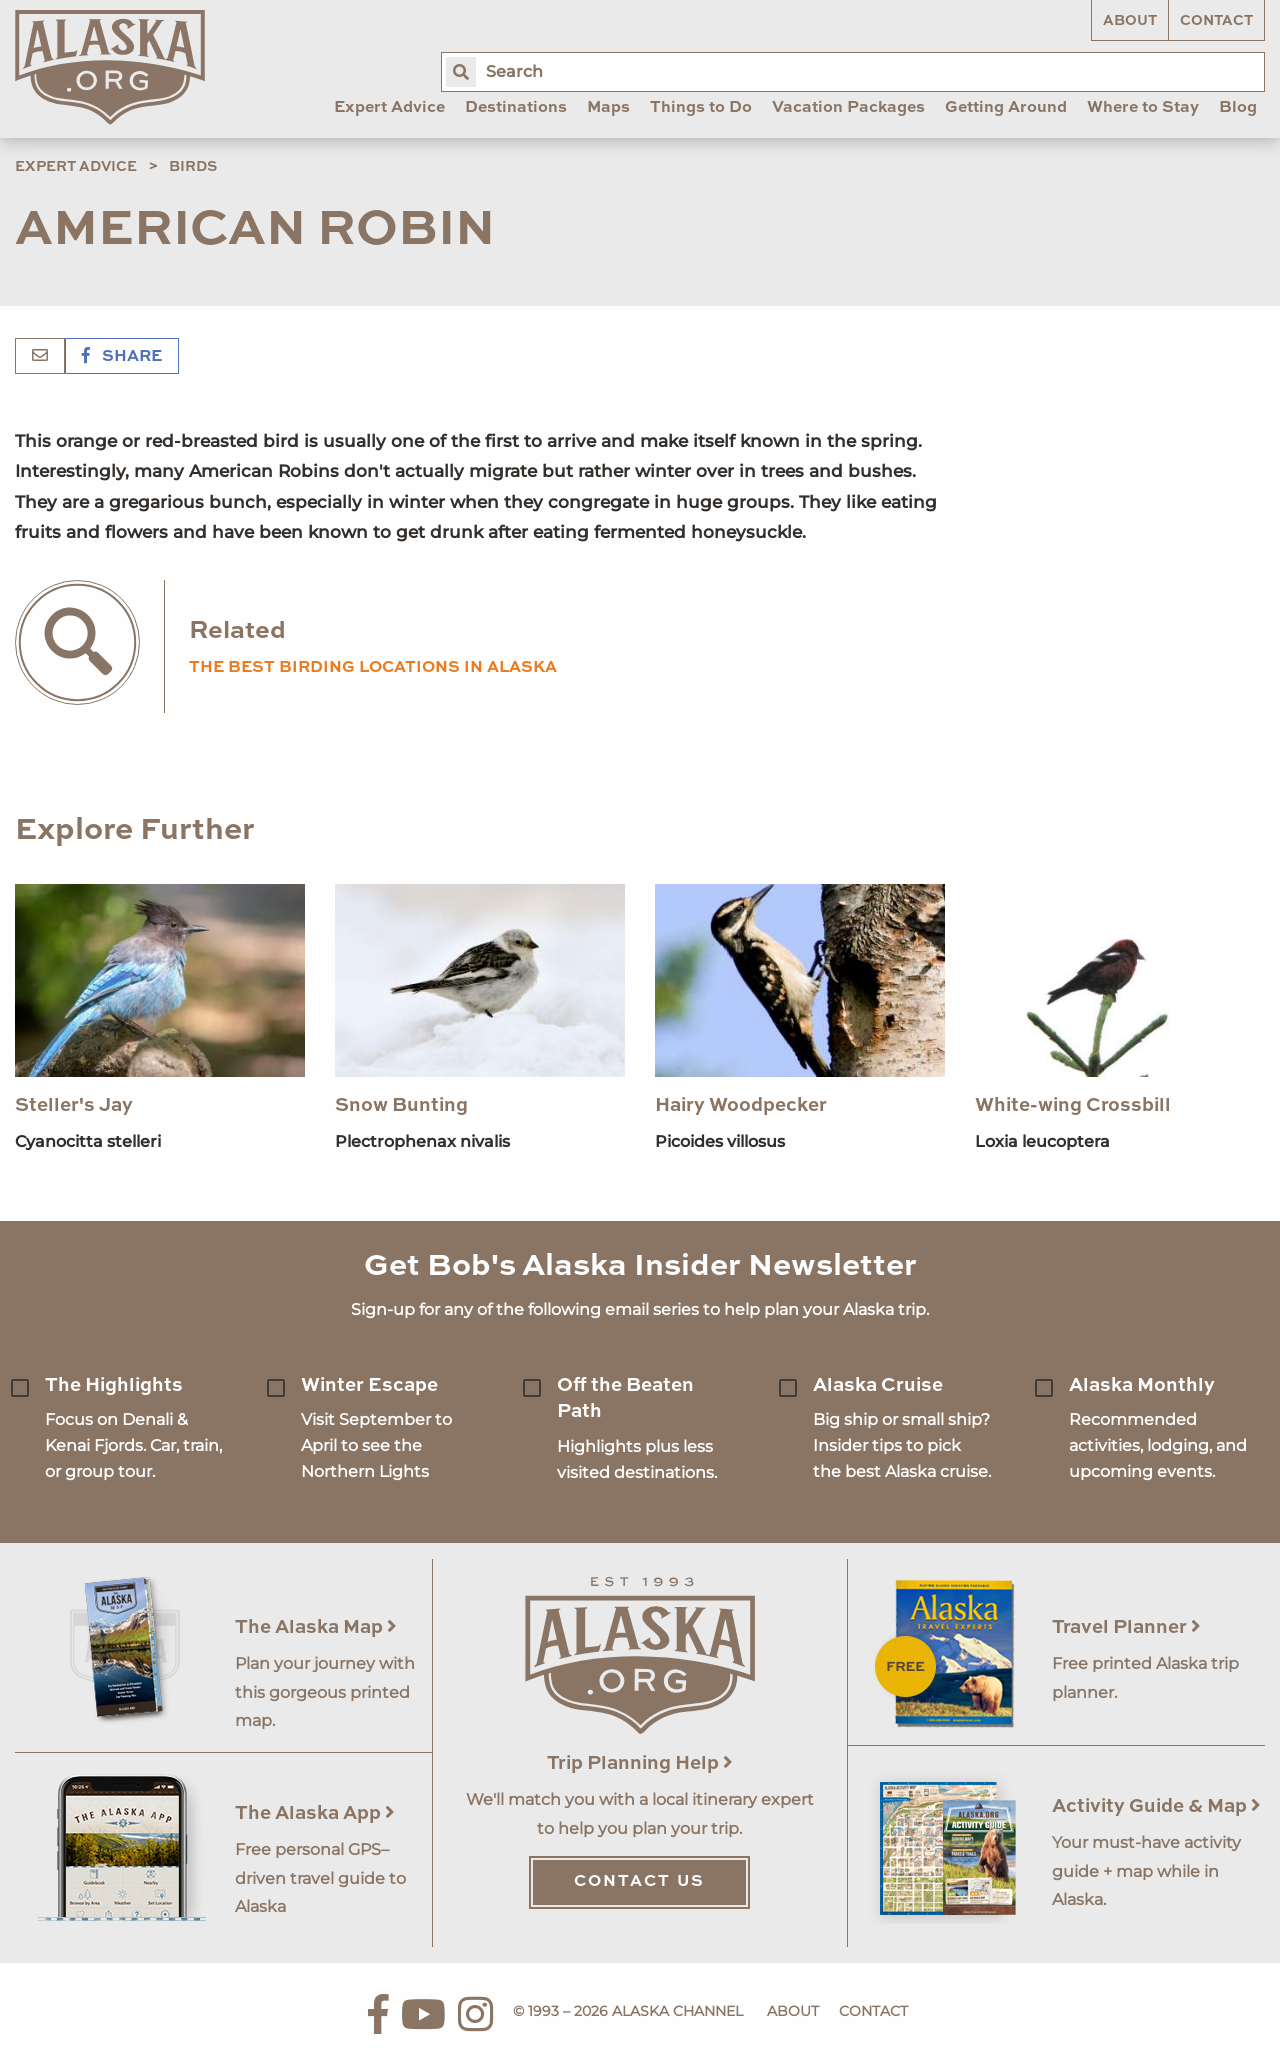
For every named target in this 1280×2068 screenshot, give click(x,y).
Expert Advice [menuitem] (389, 108)
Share (122, 357)
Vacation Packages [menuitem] (848, 108)
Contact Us (639, 1882)
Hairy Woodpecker (741, 1105)
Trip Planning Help (640, 1763)
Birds (193, 167)
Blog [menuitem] (1238, 108)
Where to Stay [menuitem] (1143, 108)
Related (237, 631)
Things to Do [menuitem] (701, 108)
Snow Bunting (401, 1105)
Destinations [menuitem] (516, 108)
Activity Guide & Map (1156, 1806)
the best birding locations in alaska (373, 668)
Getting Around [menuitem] (1006, 108)
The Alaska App (315, 1813)
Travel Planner (1126, 1627)
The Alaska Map (316, 1627)
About (1130, 21)
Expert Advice (76, 167)
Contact (1216, 21)
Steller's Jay (74, 1105)
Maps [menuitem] (608, 108)
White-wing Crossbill (1073, 1105)
